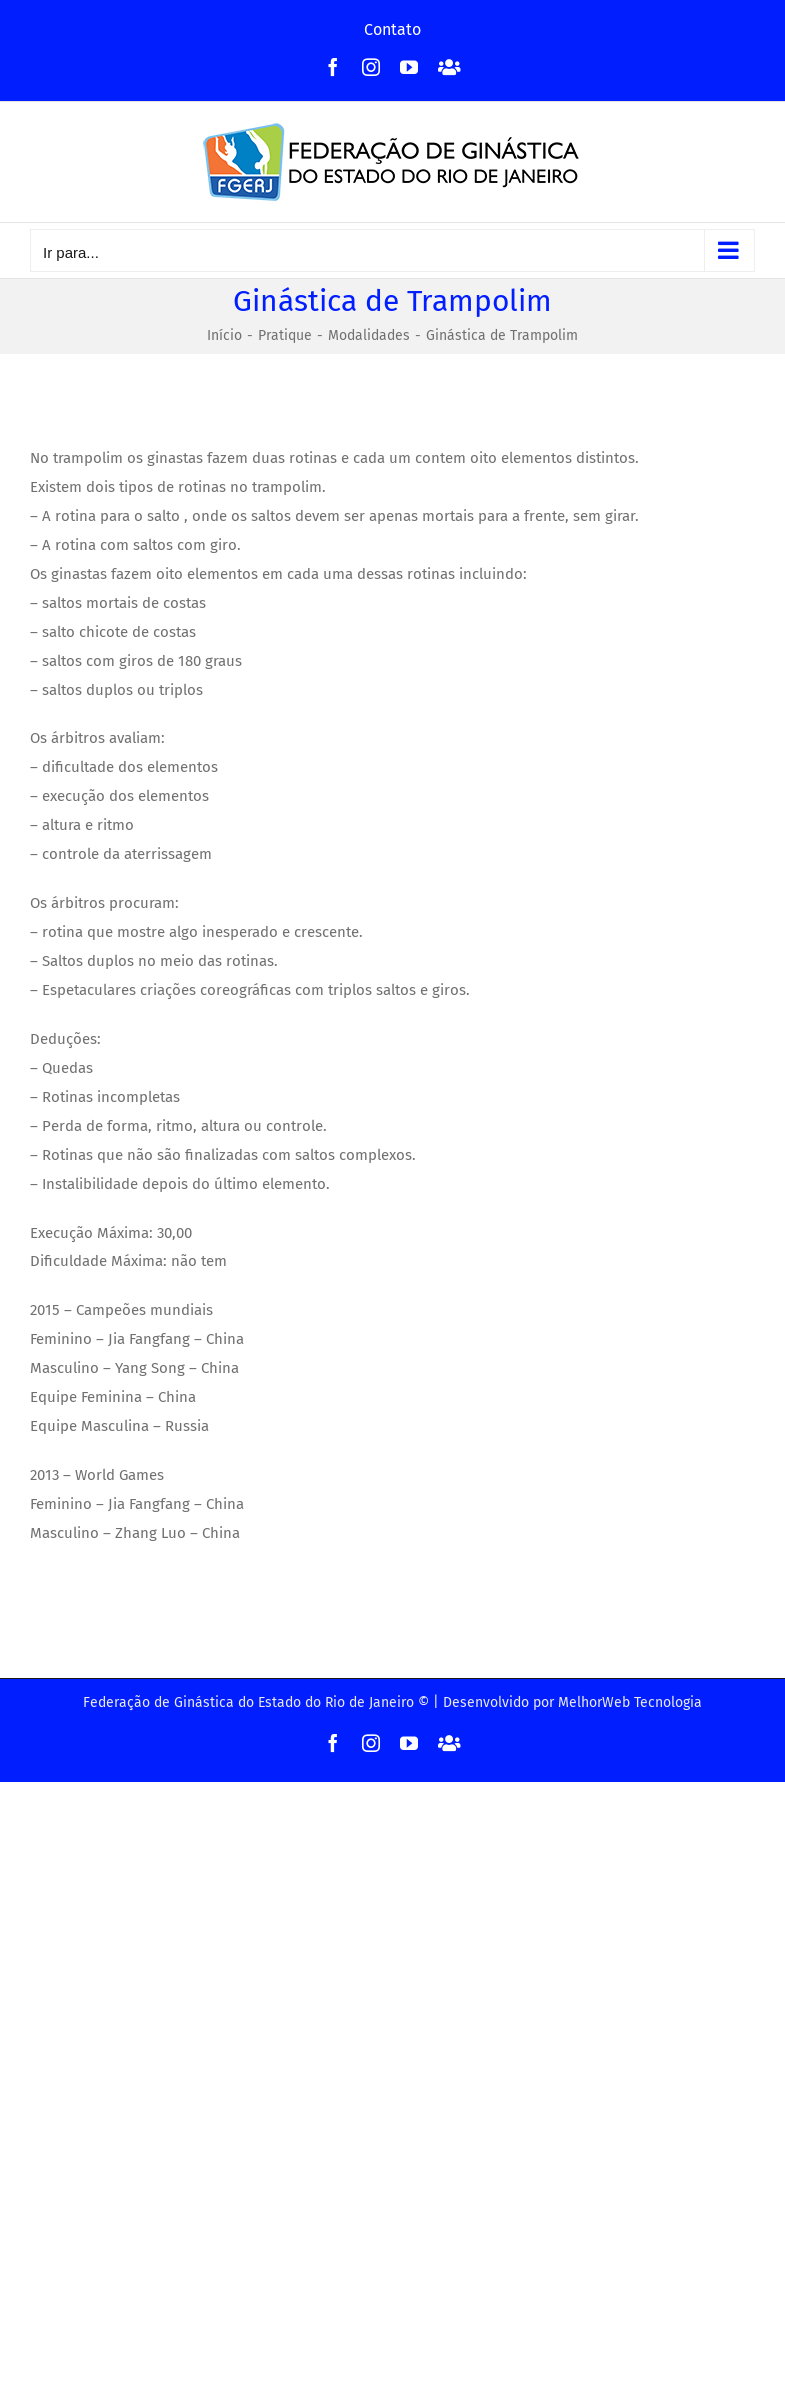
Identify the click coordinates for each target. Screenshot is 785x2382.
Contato (392, 29)
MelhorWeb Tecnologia (630, 1702)
